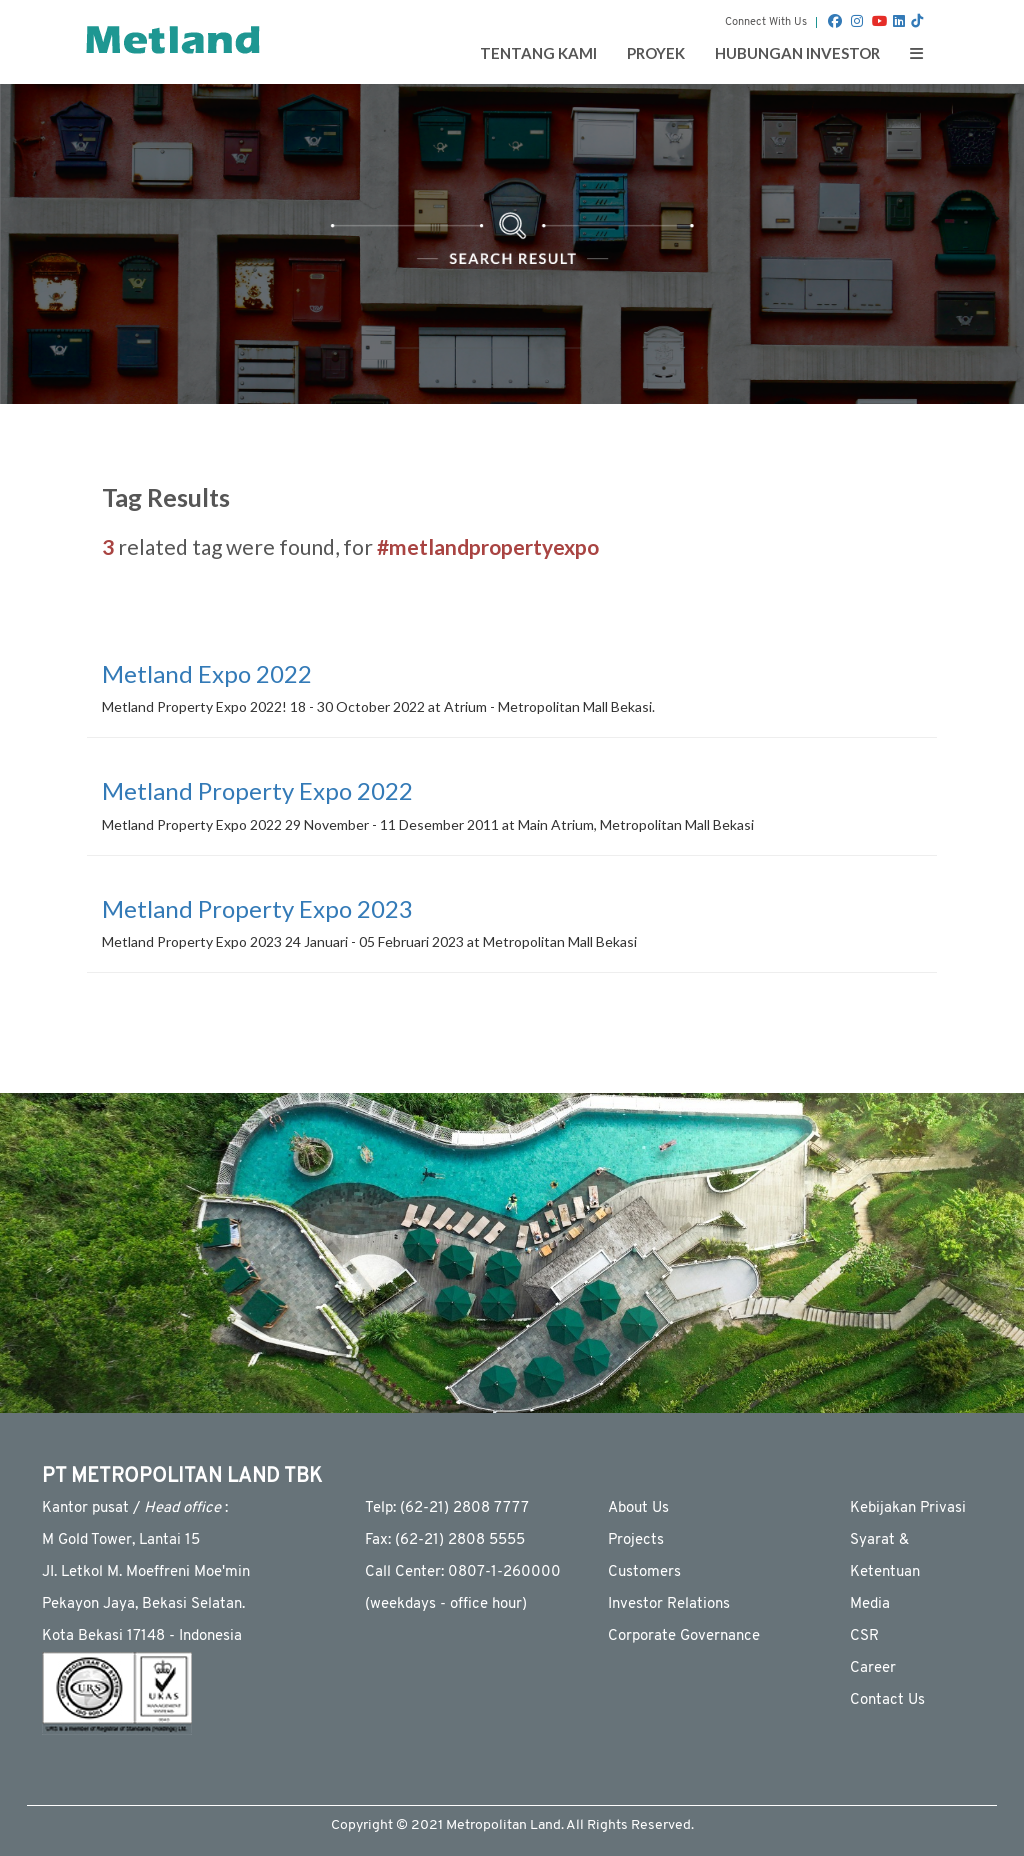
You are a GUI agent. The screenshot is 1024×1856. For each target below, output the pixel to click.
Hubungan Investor (797, 53)
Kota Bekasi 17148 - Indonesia (142, 1636)
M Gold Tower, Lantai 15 (121, 1540)
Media (870, 1604)
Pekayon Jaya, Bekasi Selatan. (143, 1604)
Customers (644, 1572)
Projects (636, 1540)
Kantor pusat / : (135, 1508)
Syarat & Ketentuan (885, 1556)
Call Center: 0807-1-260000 (463, 1572)
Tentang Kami (538, 53)
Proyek (656, 53)
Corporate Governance (684, 1636)
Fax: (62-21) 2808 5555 (445, 1540)
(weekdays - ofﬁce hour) (446, 1604)
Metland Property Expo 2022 (257, 790)
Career (873, 1668)
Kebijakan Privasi (908, 1508)
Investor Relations (669, 1604)
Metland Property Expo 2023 (257, 908)
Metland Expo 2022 (207, 673)
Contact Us (887, 1700)
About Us (638, 1508)
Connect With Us (766, 22)
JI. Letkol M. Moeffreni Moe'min (146, 1572)
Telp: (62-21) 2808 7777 (447, 1508)
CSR (864, 1636)
